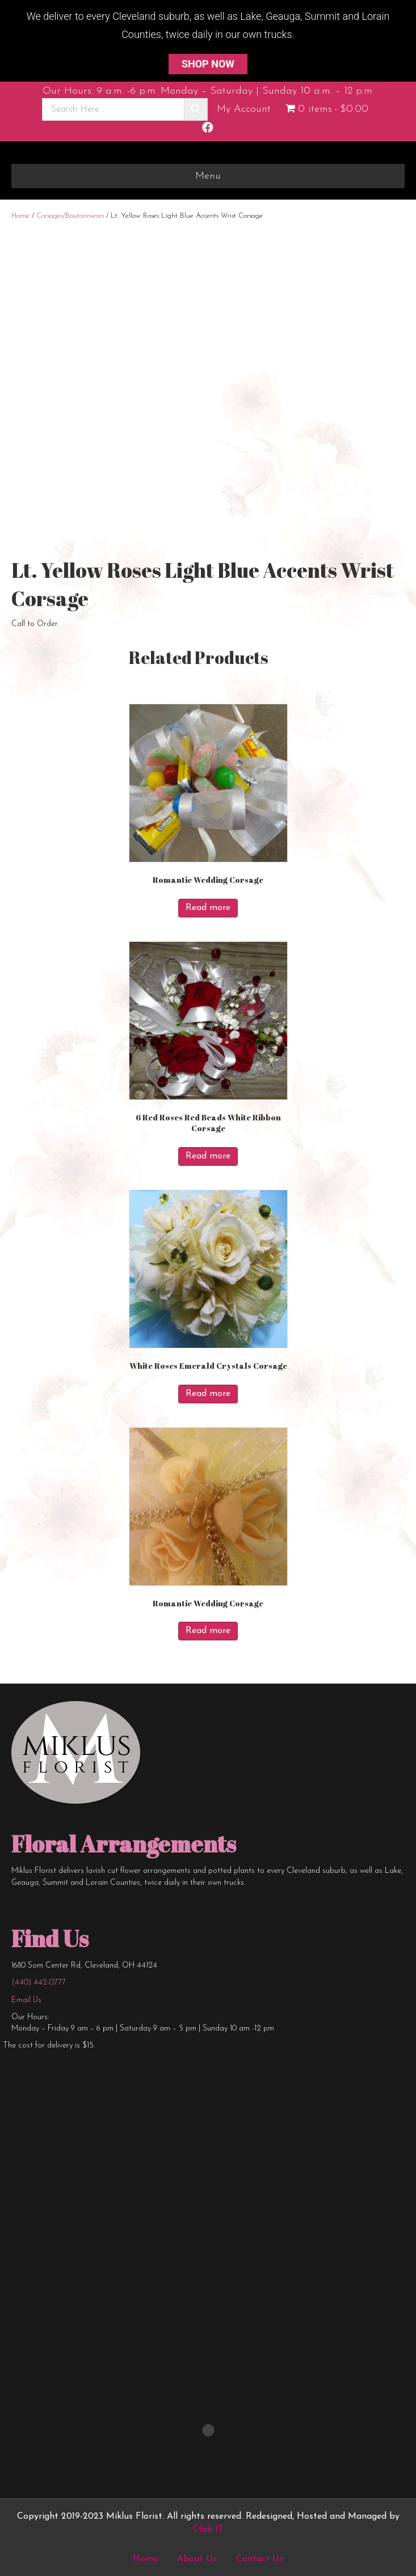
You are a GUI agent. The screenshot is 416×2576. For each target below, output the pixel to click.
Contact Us (259, 2559)
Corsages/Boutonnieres (70, 215)
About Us (197, 2559)
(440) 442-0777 (38, 1982)
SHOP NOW (208, 64)
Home (20, 215)
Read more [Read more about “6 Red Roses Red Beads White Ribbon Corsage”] (208, 1156)
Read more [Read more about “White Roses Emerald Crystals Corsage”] (208, 1393)
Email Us (26, 2000)
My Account (244, 109)
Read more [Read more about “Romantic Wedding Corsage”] (208, 907)
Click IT (208, 2529)
